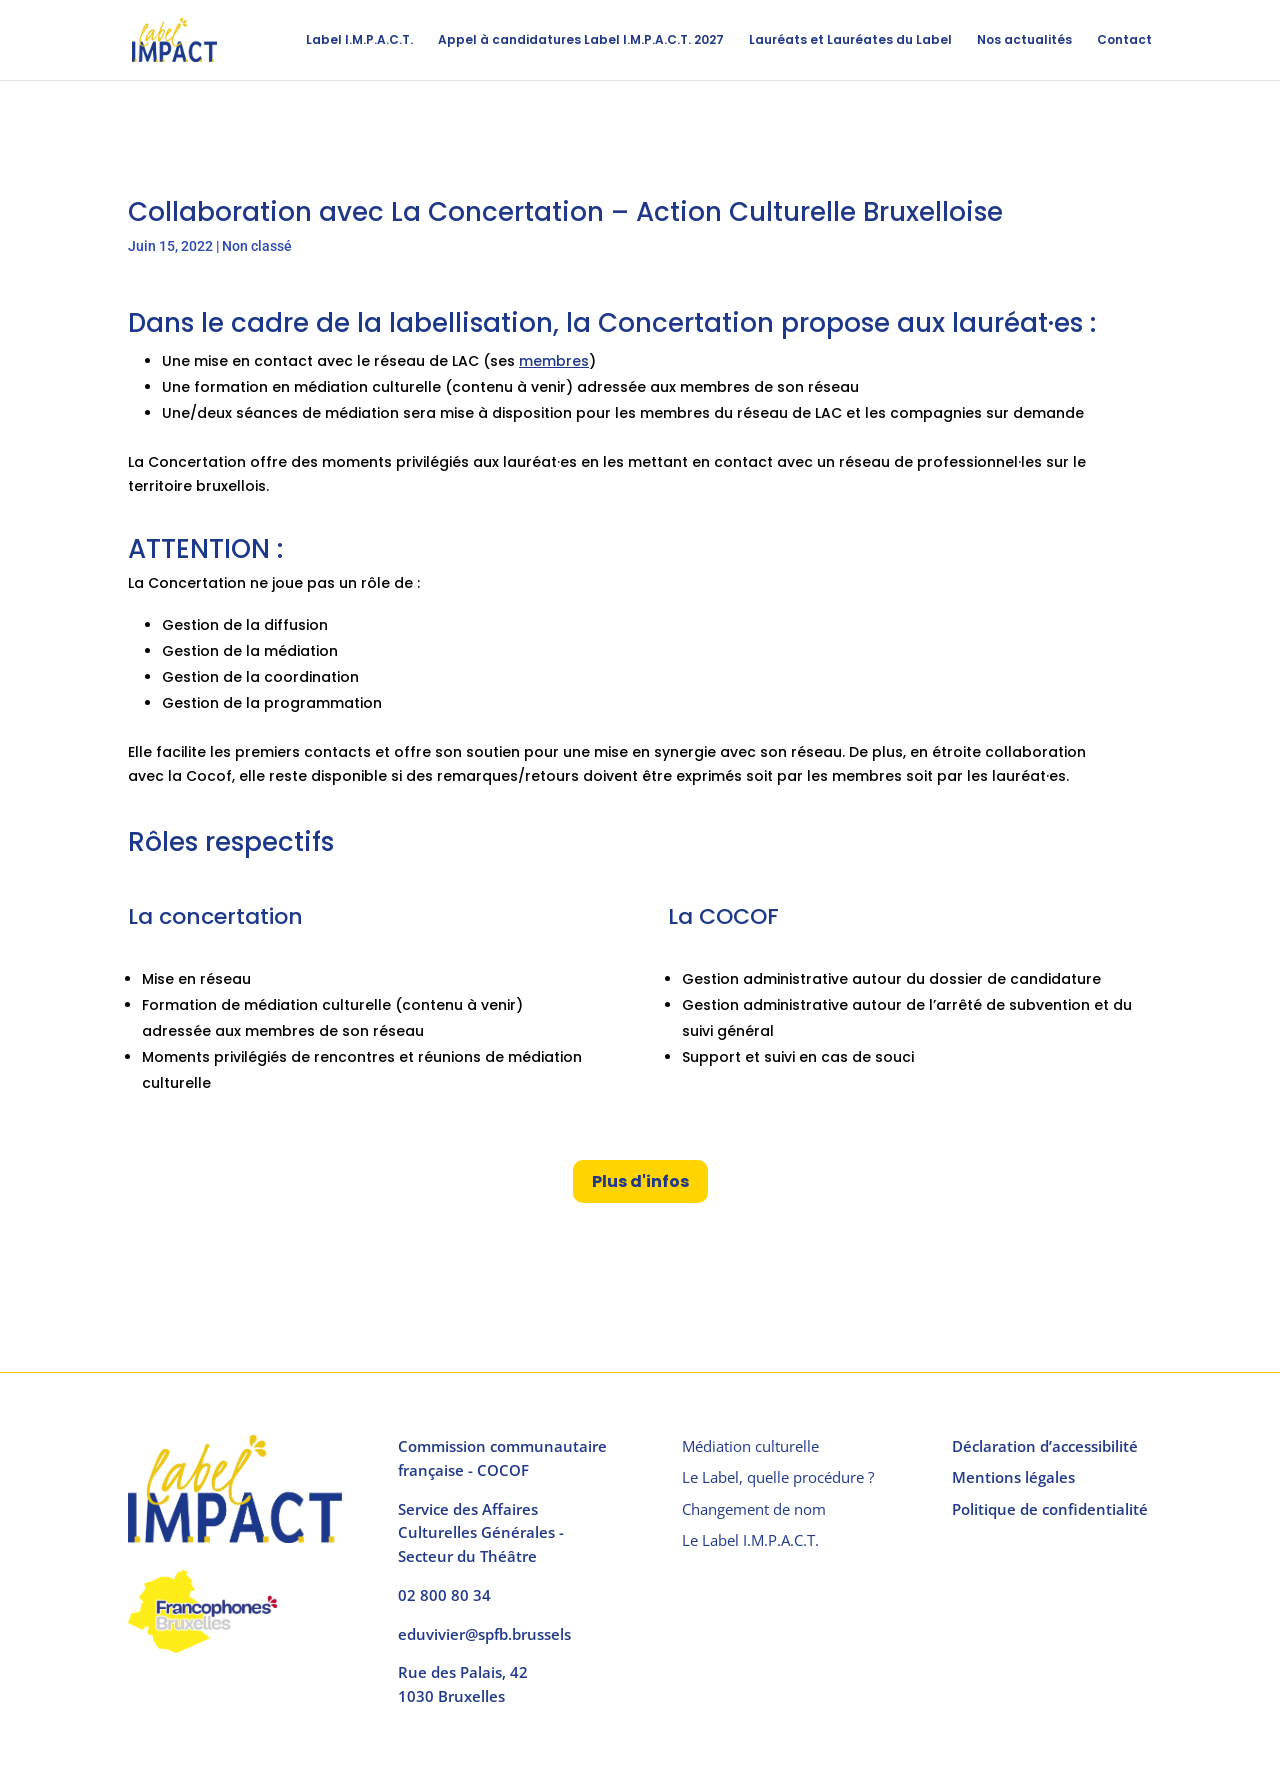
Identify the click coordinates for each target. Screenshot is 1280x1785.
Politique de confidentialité (1050, 1509)
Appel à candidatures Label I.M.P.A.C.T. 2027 (581, 40)
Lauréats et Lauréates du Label (850, 40)
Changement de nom (754, 1509)
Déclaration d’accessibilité (1045, 1446)
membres (554, 361)
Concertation (686, 323)
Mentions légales (1013, 1477)
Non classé (257, 246)
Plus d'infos (640, 1181)
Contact (1124, 40)
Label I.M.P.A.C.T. (359, 40)
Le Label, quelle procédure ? (778, 1477)
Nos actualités (1024, 40)
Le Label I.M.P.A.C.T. (750, 1540)
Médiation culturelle (750, 1446)
